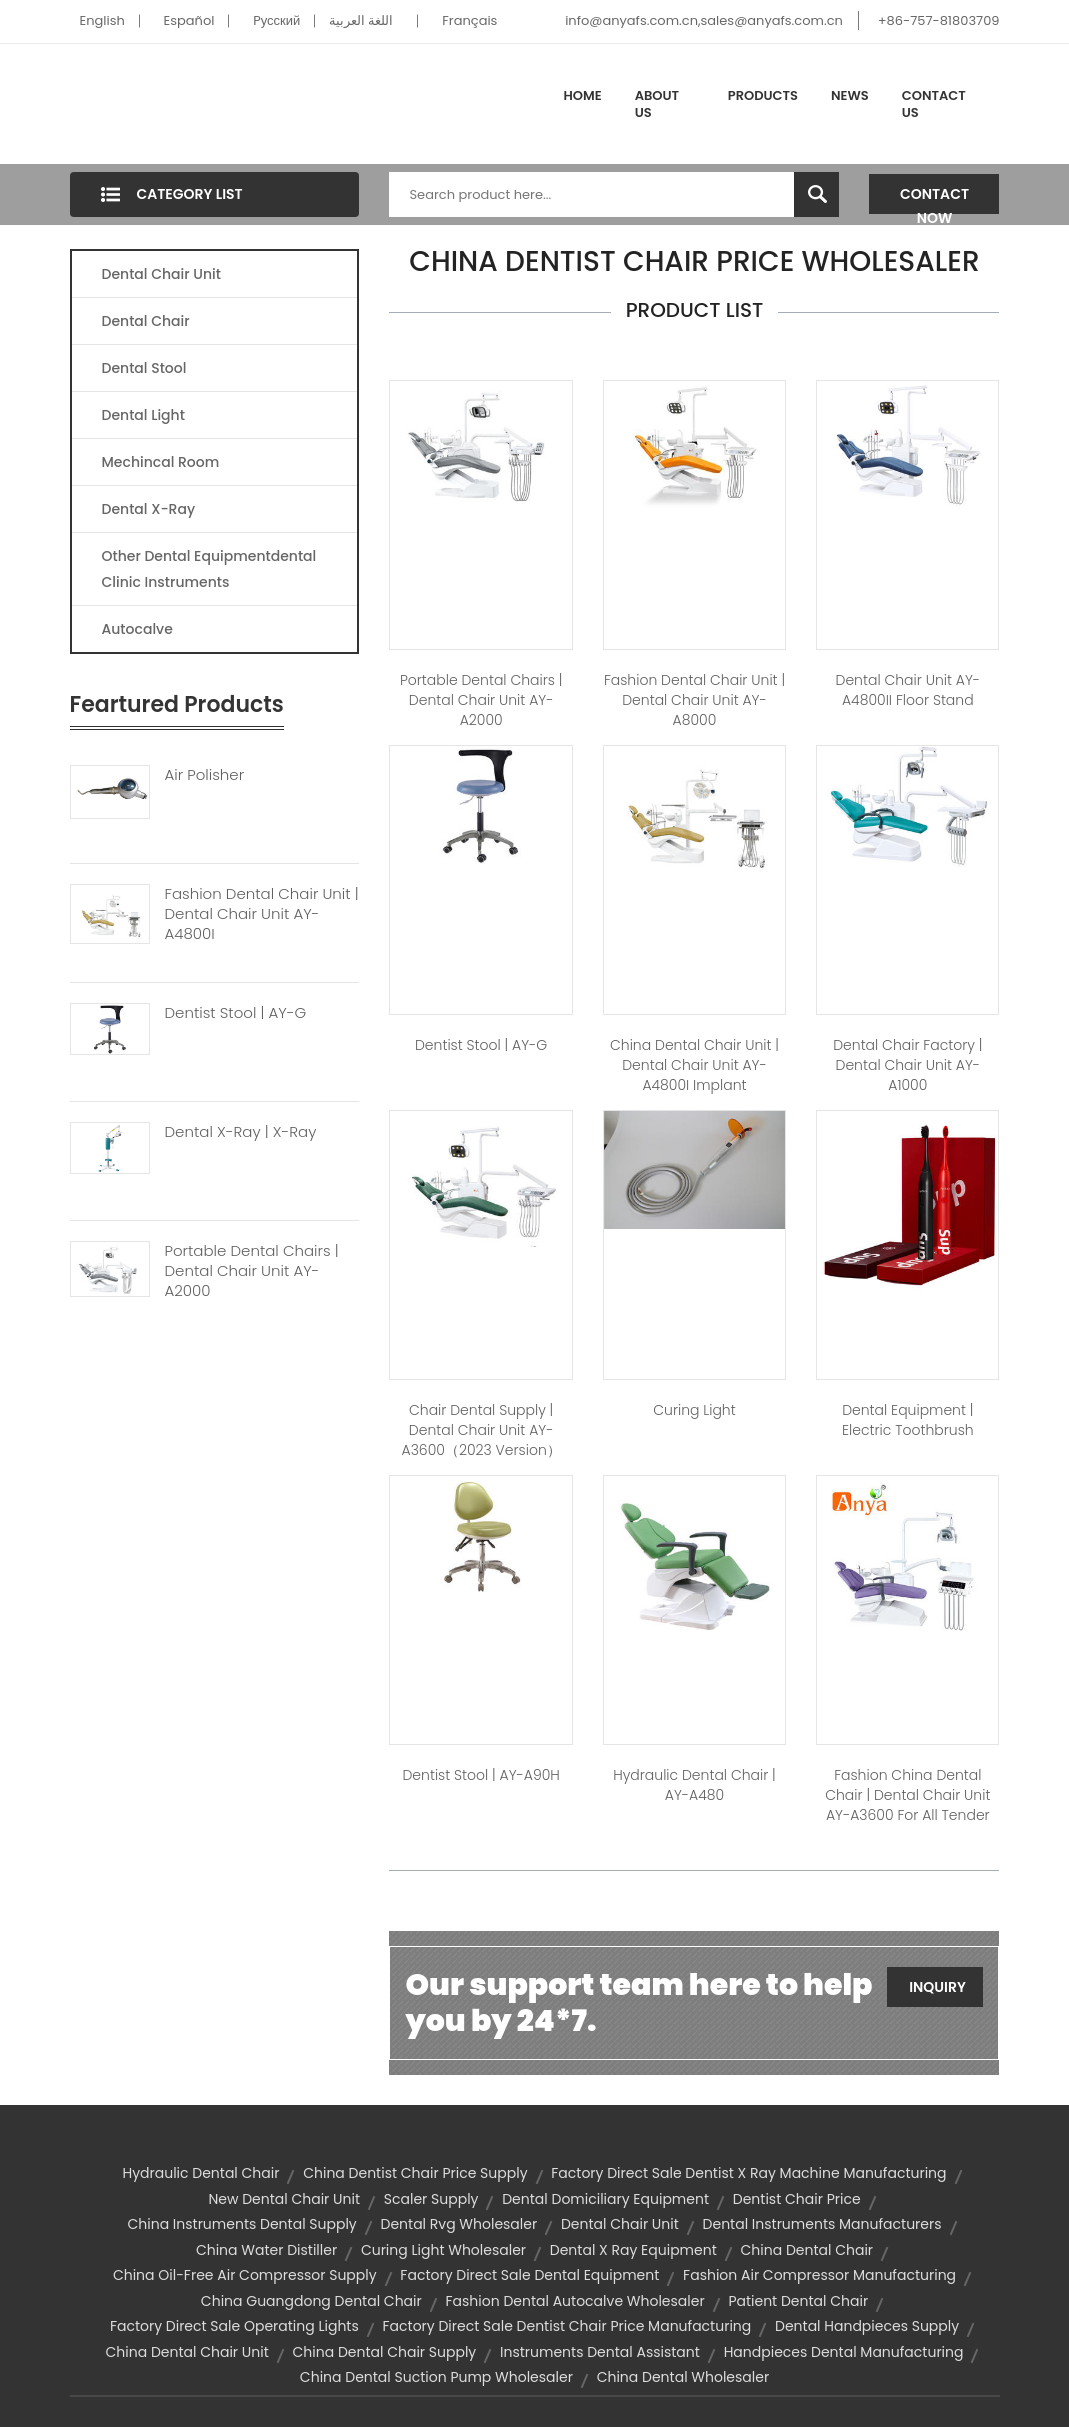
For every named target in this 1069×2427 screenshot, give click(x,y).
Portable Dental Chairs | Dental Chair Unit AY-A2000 (252, 1271)
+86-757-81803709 (939, 20)
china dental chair (807, 2250)
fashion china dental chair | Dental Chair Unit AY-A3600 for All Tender (907, 1795)
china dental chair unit (187, 2352)
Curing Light (694, 1410)
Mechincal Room (161, 462)
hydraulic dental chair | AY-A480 (694, 1785)
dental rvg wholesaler (459, 2224)
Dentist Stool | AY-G (236, 1013)
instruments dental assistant (600, 2352)
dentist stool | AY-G (481, 1045)
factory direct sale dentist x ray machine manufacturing (748, 2173)
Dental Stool (144, 368)
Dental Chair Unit (161, 274)
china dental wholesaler (683, 2377)
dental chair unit (620, 2224)
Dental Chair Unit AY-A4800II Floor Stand (908, 690)
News (850, 95)
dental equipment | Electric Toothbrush (908, 1420)
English (102, 20)
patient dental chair (798, 2301)
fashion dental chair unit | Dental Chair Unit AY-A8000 (694, 700)
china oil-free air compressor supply (245, 2275)
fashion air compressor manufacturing (819, 2275)
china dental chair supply (385, 2352)
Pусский (276, 20)
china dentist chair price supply (415, 2173)
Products (763, 95)
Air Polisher (205, 775)
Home (583, 95)
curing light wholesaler (443, 2250)
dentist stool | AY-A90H (480, 1775)
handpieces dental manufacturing (844, 2352)
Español (189, 20)
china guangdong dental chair (311, 2301)
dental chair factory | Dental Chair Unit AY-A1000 (907, 1065)
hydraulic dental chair (200, 2173)
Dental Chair (146, 321)
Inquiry (937, 1987)
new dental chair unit (284, 2199)
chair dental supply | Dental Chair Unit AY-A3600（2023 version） (481, 1430)
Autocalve (137, 629)
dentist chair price (797, 2199)
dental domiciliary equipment (605, 2199)
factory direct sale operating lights (234, 2326)
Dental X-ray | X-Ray (241, 1132)
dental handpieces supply (867, 2326)
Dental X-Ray (149, 509)
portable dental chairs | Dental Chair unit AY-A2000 (481, 700)
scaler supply (431, 2199)
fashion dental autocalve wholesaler (575, 2301)
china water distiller (266, 2250)
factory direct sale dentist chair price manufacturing (567, 2326)
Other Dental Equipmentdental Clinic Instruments (209, 569)
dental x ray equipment (633, 2250)
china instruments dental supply (241, 2224)
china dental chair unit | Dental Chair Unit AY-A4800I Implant (694, 1065)
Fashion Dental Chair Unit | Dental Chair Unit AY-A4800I (262, 914)
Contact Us (934, 104)
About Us (657, 104)
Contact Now (934, 199)
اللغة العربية (361, 20)
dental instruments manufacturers (822, 2224)
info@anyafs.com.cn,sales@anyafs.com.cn (704, 20)
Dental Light (143, 415)
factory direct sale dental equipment (529, 2275)
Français (469, 20)
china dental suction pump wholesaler (436, 2377)
